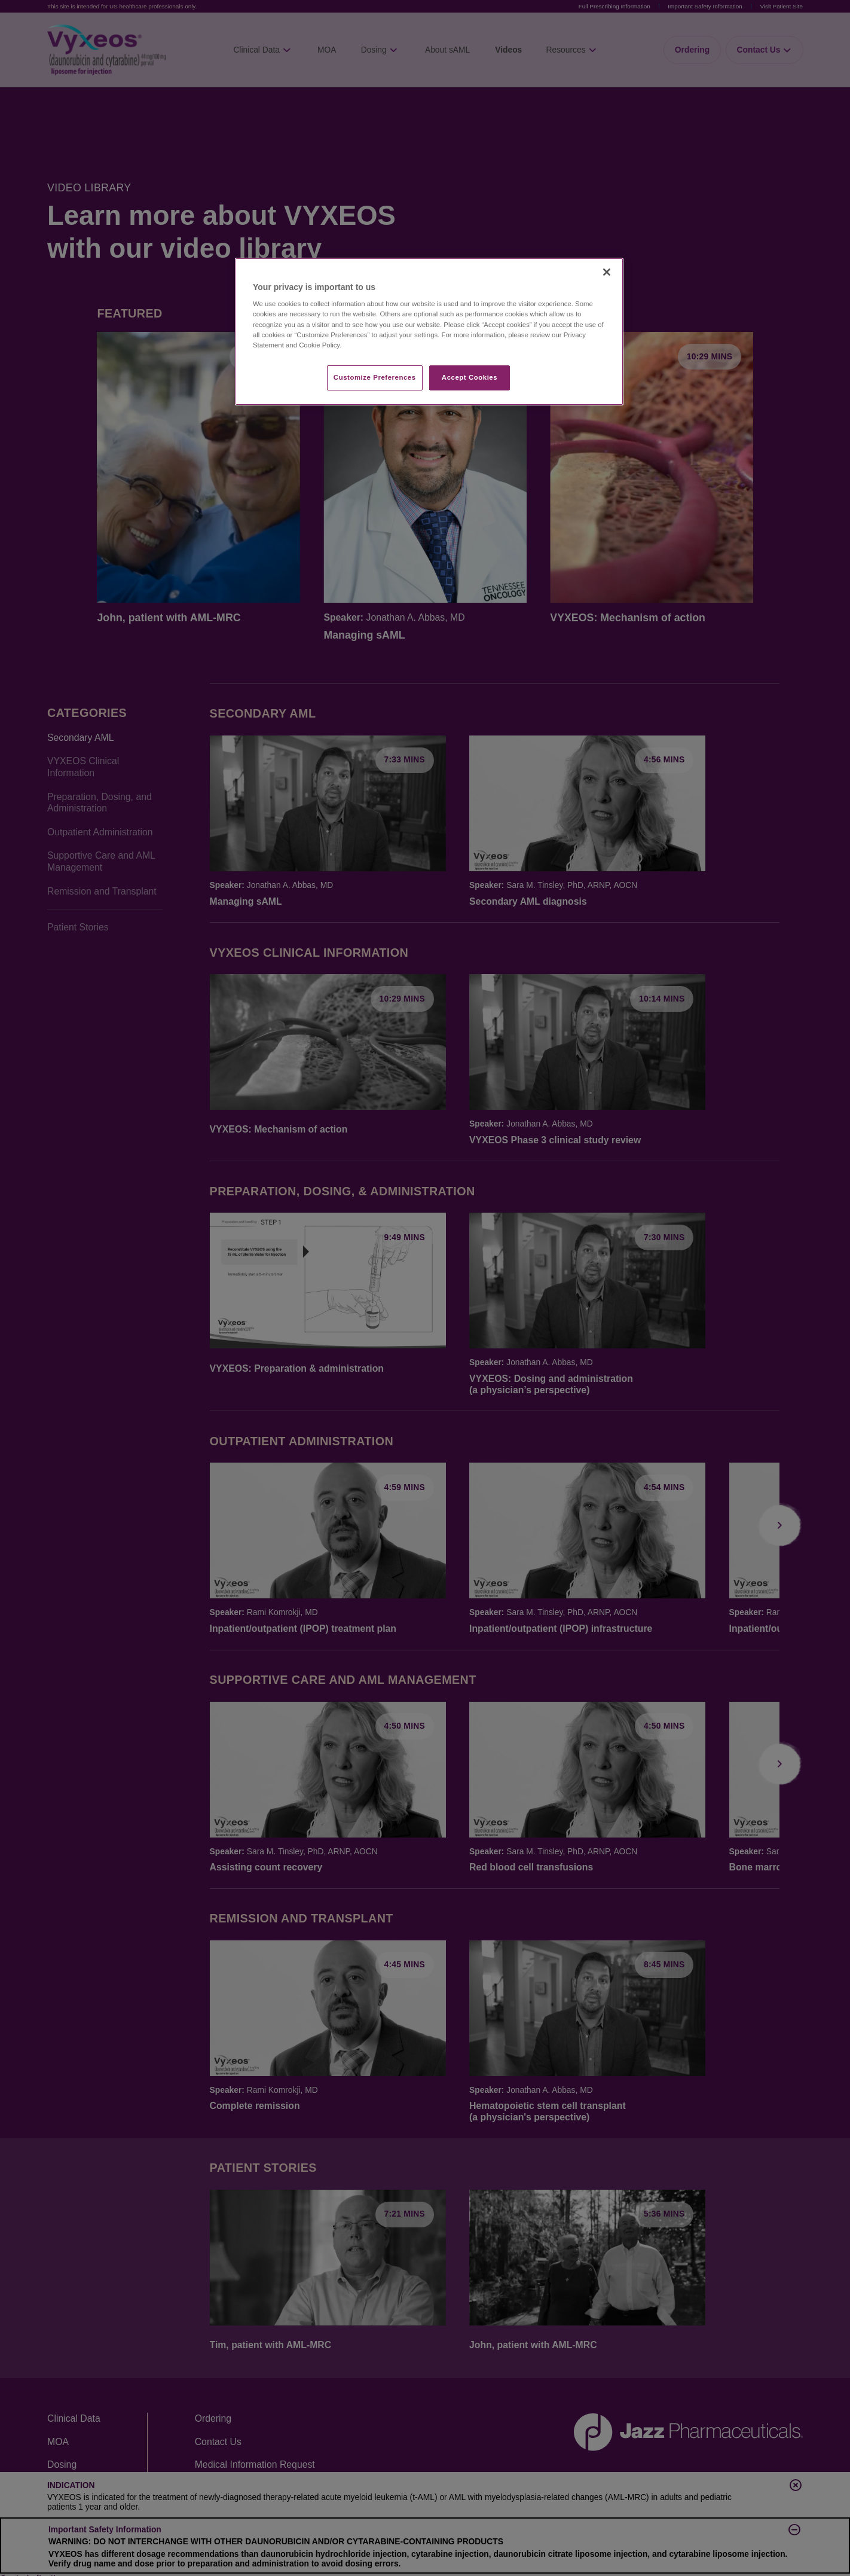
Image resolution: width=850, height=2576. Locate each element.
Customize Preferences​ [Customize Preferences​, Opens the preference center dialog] (375, 377)
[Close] (607, 272)
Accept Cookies (469, 377)
